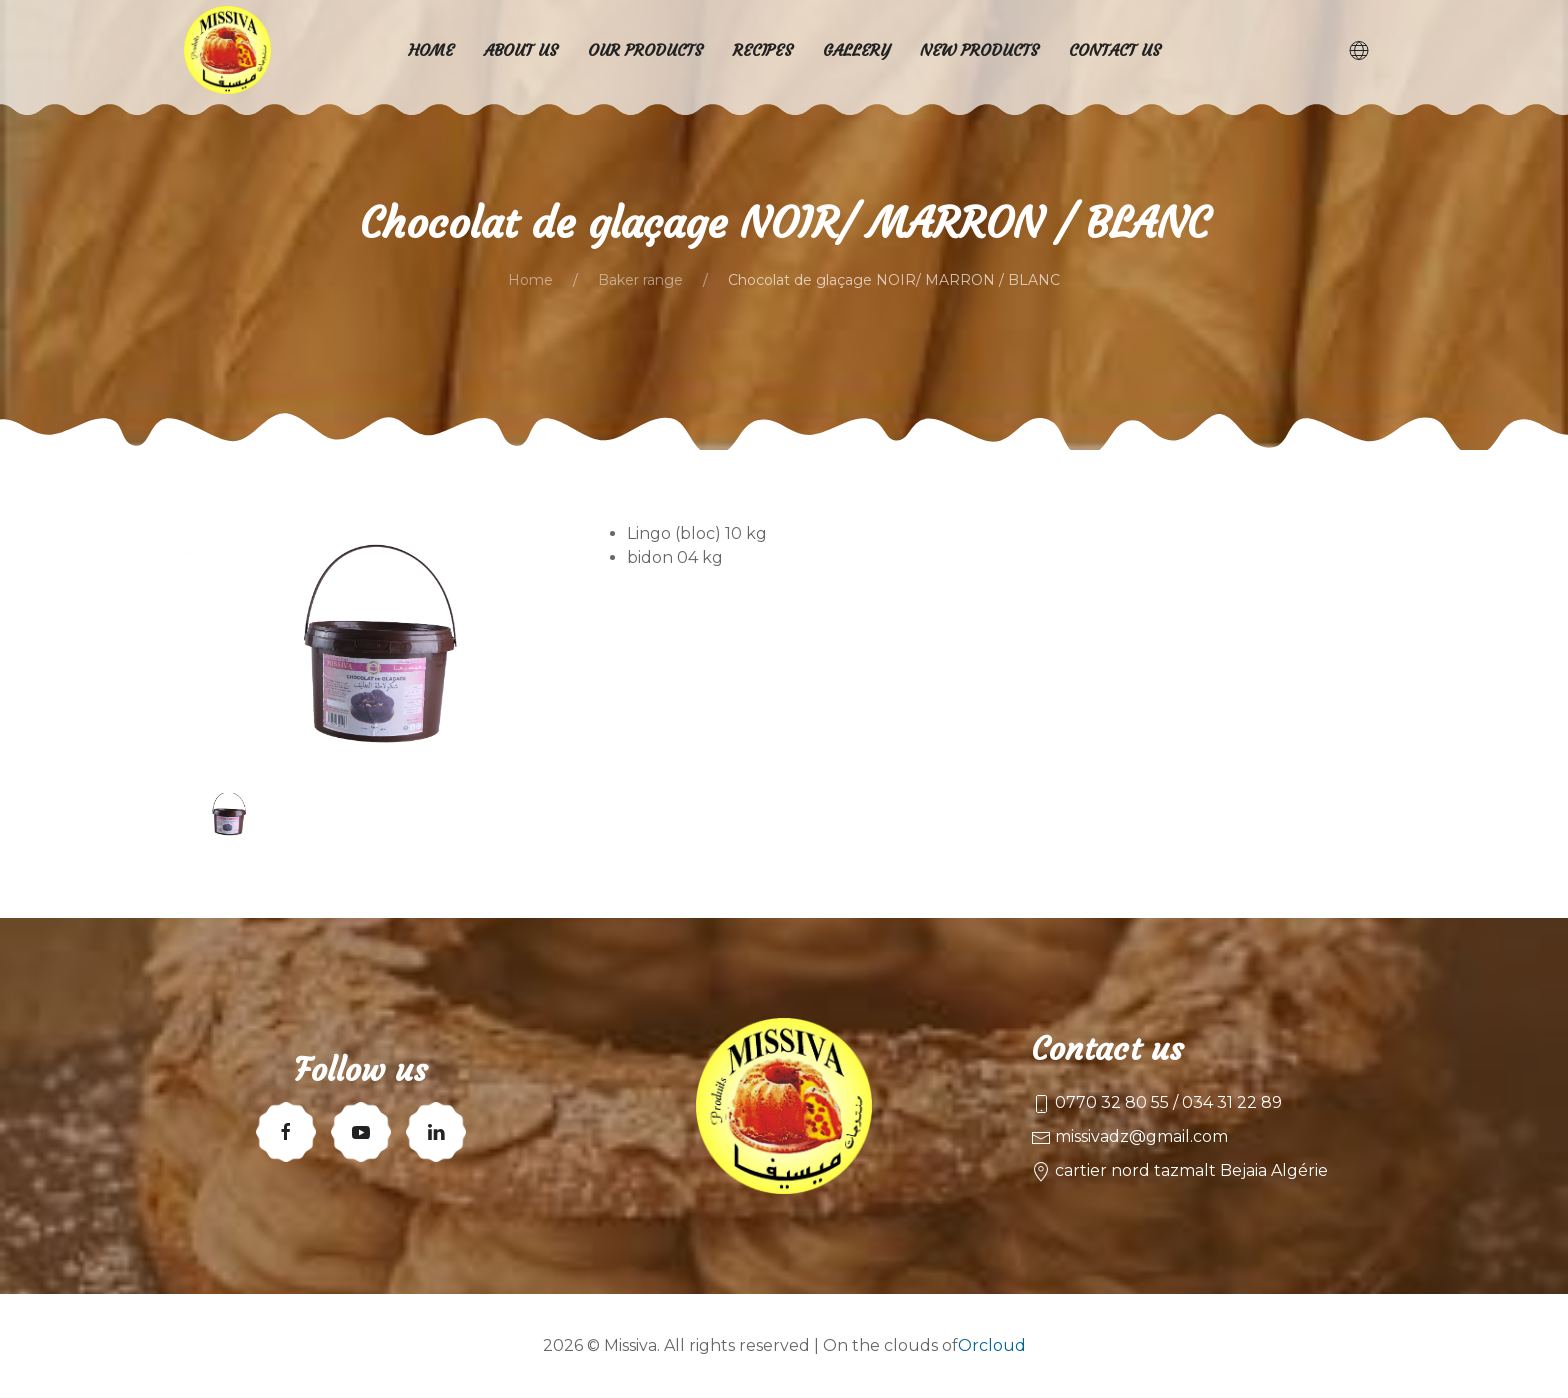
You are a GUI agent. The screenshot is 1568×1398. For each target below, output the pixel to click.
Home (530, 280)
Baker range (640, 280)
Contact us (1115, 50)
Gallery (856, 50)
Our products (645, 50)
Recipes (763, 50)
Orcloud (992, 1345)
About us (521, 50)
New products (979, 50)
